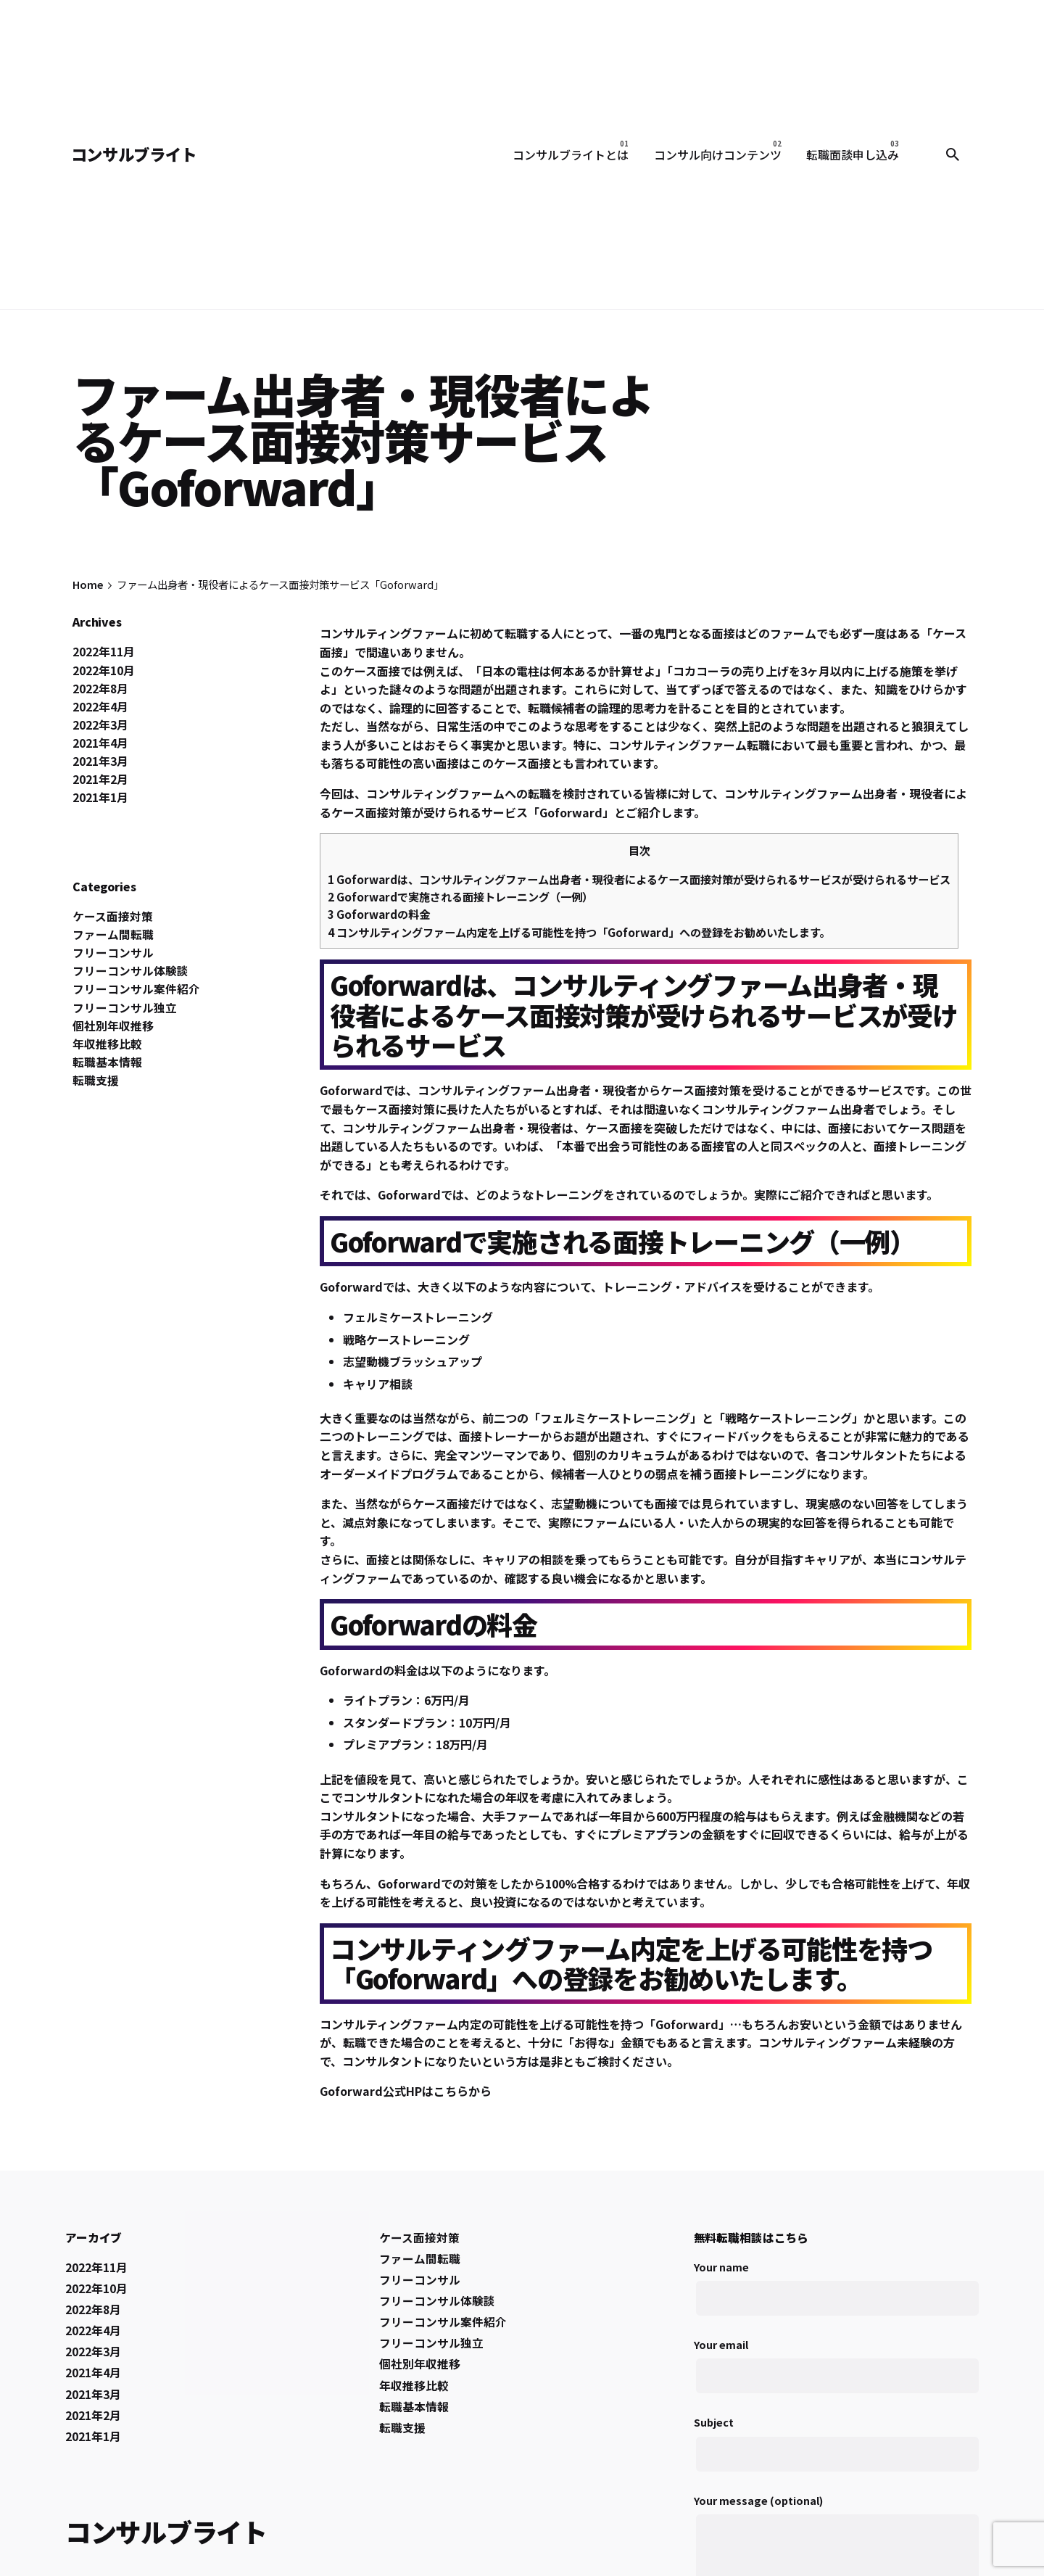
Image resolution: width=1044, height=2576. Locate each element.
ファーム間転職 (113, 934)
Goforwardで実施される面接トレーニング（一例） (460, 896)
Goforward (570, 812)
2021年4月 (100, 743)
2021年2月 (100, 779)
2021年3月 (100, 761)
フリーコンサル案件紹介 (136, 989)
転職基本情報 (107, 1062)
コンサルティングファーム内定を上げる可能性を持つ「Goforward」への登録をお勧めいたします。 (579, 932)
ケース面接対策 (112, 916)
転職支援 (95, 1080)
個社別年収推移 (113, 1025)
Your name (836, 2296)
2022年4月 (100, 706)
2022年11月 (103, 651)
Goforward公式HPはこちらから (406, 2091)
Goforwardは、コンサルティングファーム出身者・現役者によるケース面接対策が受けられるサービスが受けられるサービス (639, 879)
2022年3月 (100, 725)
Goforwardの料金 (379, 914)
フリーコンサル (113, 952)
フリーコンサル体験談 (130, 970)
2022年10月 (103, 670)
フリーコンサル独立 (124, 1007)
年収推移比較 (107, 1044)
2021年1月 (100, 797)
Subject (836, 2451)
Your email (836, 2374)
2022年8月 (100, 688)
